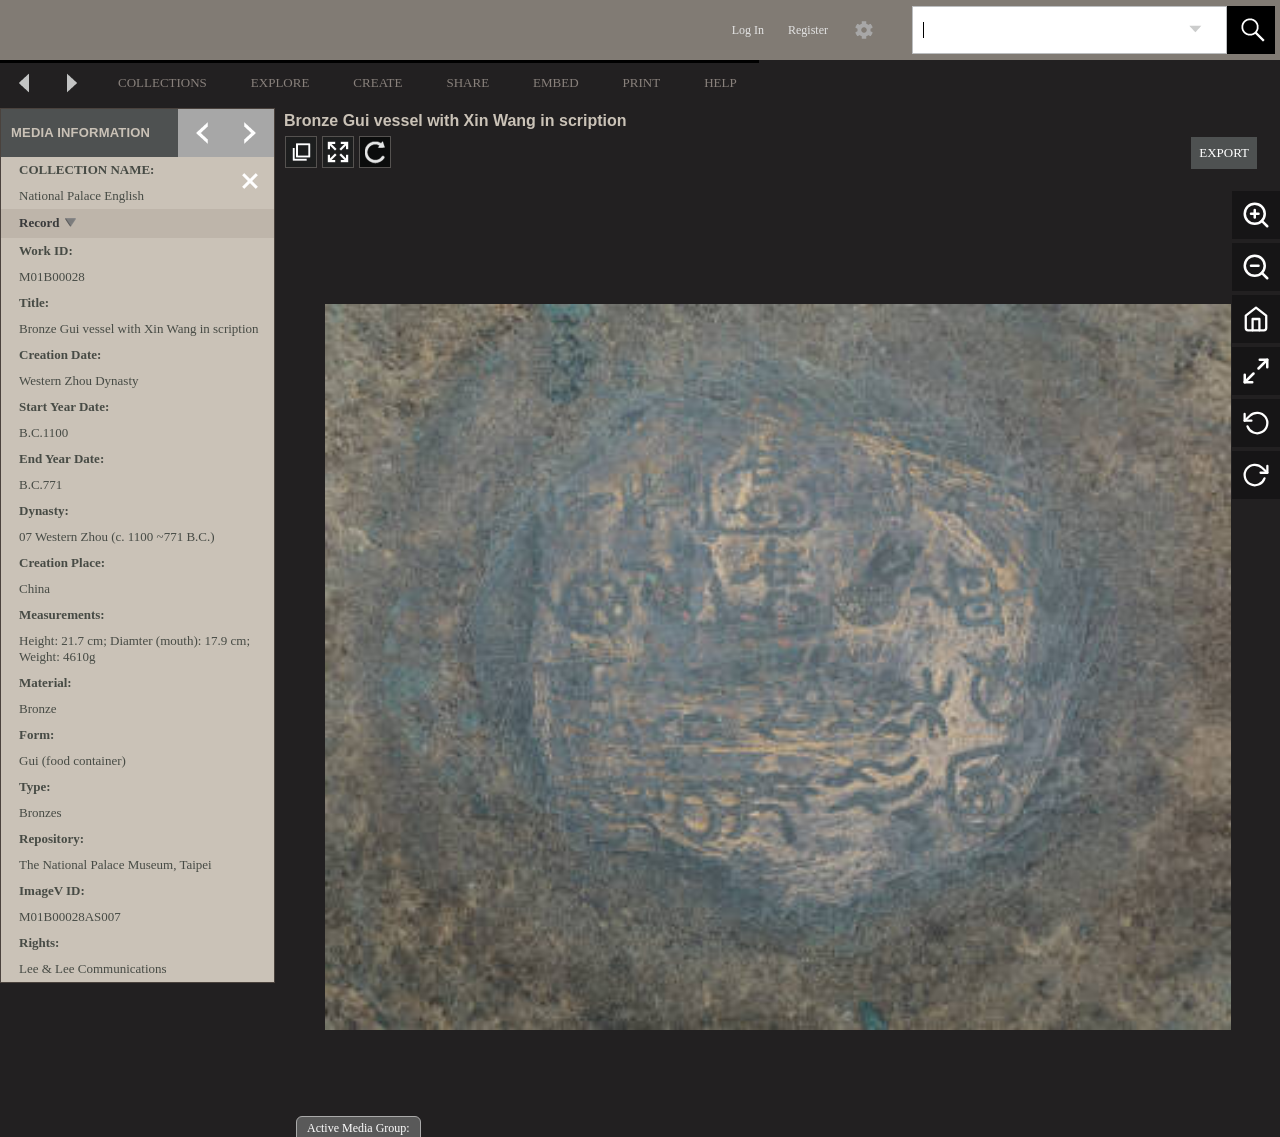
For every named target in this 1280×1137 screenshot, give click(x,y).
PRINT (642, 82)
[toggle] (71, 224)
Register (808, 30)
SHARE (467, 82)
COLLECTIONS (162, 82)
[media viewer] (777, 661)
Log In (748, 30)
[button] (1251, 30)
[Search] (1046, 30)
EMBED (556, 82)
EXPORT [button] (1224, 152)
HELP (720, 82)
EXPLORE (280, 82)
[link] (1195, 29)
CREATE (377, 82)
